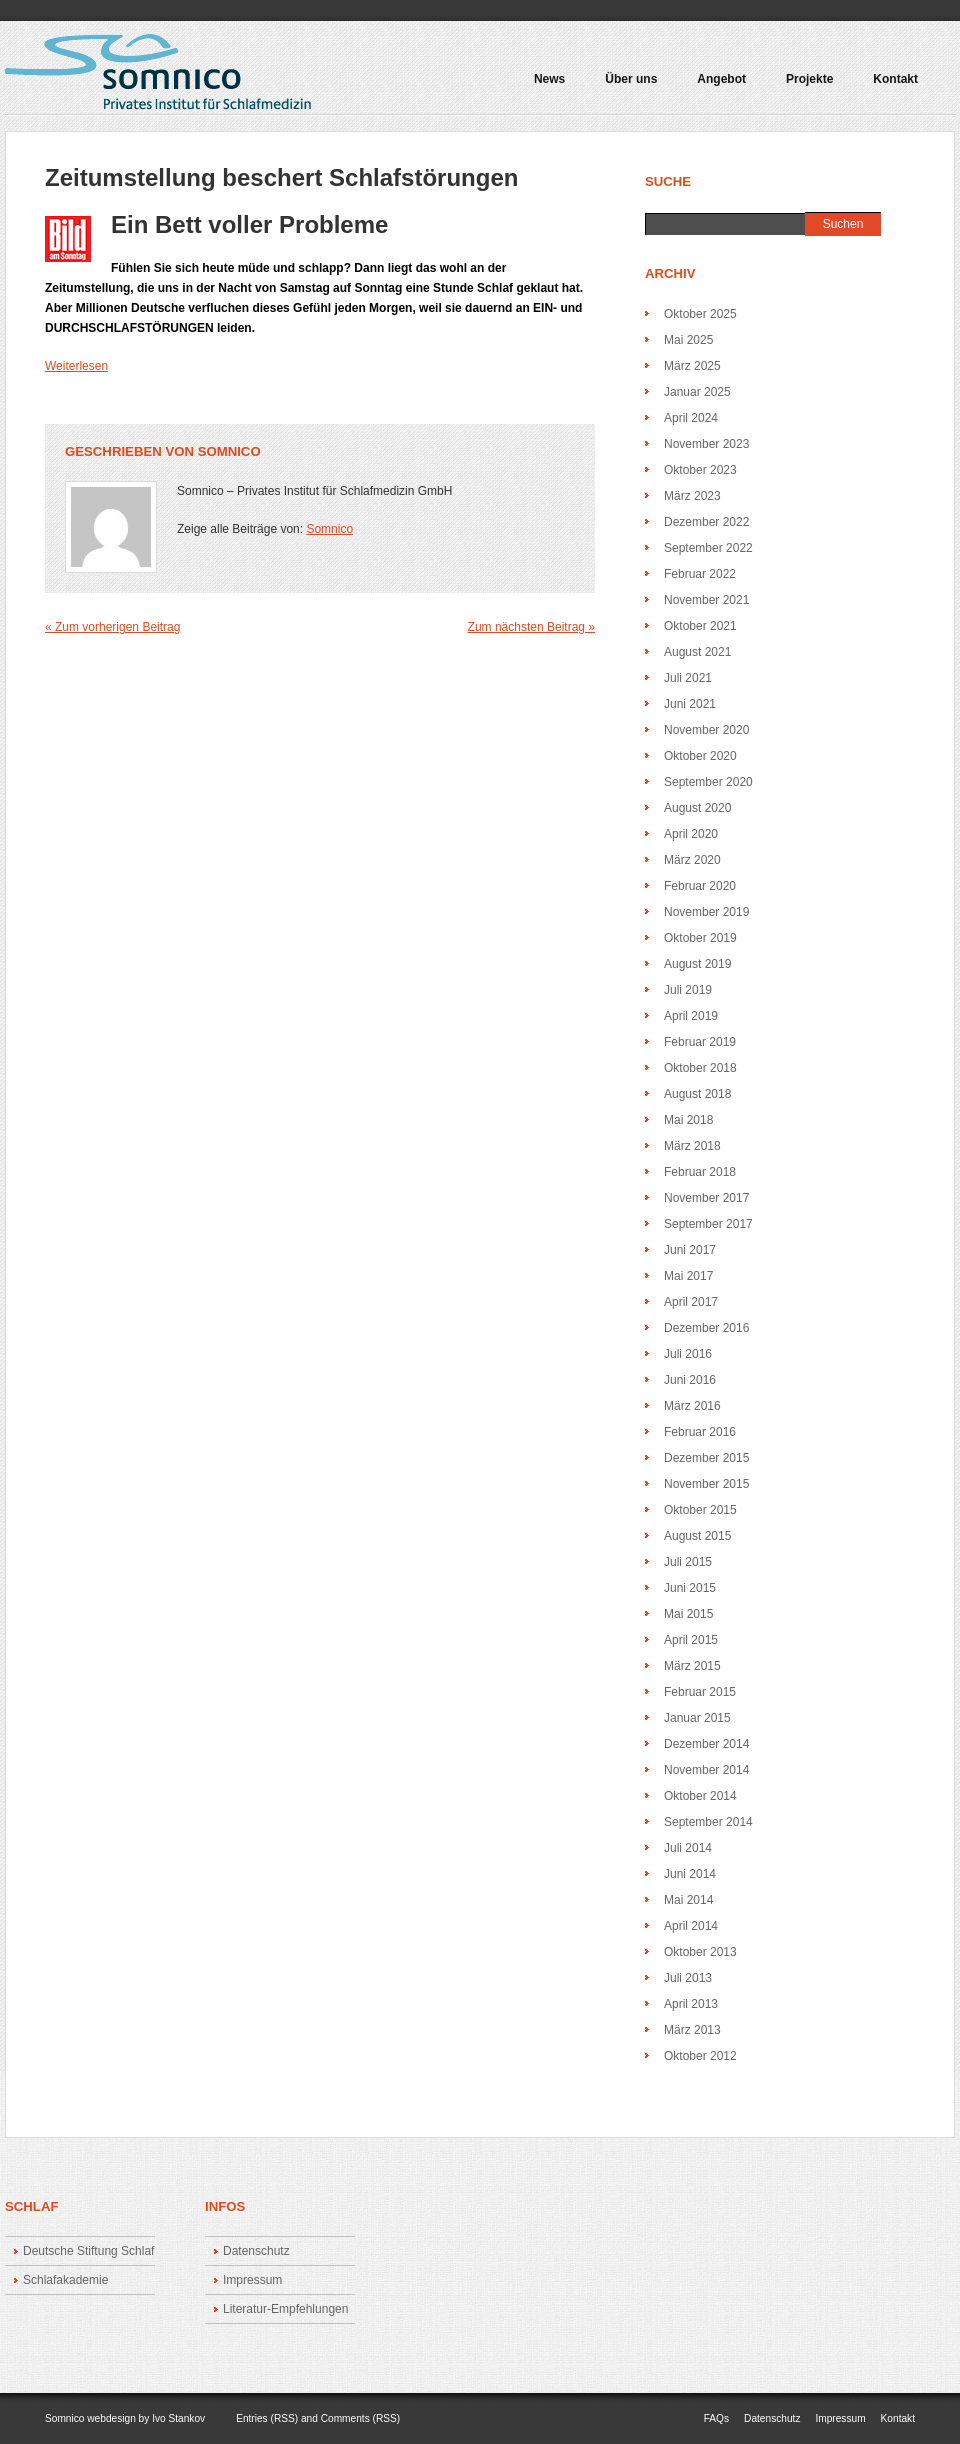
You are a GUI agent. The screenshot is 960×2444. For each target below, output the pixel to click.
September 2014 (708, 1822)
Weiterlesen (76, 366)
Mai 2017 (688, 1276)
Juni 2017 (690, 1250)
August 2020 (697, 808)
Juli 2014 (688, 1848)
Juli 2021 (688, 678)
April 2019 (691, 1016)
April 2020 (691, 834)
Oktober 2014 (700, 1796)
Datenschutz (256, 2251)
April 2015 (691, 1640)
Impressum (252, 2280)
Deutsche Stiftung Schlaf (88, 2251)
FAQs (716, 2418)
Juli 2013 (688, 1978)
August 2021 (697, 652)
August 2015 (697, 1536)
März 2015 (692, 1666)
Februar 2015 (700, 1692)
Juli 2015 (688, 1562)
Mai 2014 (688, 1900)
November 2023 (706, 444)
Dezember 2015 (706, 1458)
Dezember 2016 (706, 1328)
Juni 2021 (690, 704)
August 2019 (697, 964)
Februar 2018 (700, 1172)
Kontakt (895, 79)
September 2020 (708, 782)
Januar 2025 (697, 392)
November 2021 (706, 600)
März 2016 (692, 1406)
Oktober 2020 (700, 756)
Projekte (805, 86)
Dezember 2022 (706, 522)
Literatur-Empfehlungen (285, 2309)
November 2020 (706, 730)
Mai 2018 (688, 1120)
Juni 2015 (690, 1588)
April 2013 (691, 2004)
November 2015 (706, 1484)
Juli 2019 (688, 990)
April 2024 (691, 418)
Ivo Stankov (178, 2418)
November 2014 (706, 1770)
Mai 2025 (688, 340)
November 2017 (706, 1198)
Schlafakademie (65, 2280)
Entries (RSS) (267, 2418)
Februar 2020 (700, 886)
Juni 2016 (690, 1380)
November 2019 (706, 912)
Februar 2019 (700, 1042)
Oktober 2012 (700, 2056)
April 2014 (691, 1926)
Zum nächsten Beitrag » (531, 627)
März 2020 (692, 860)
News (549, 79)
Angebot (717, 86)
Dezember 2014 (706, 1744)
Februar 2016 (700, 1432)
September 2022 (708, 548)
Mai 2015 (688, 1614)
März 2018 (692, 1146)
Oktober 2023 (700, 470)
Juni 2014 (690, 1874)
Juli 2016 (688, 1354)
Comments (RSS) (360, 2418)
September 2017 (708, 1224)
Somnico (229, 451)
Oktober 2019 (700, 938)
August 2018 (697, 1094)
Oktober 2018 (700, 1068)
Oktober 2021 (700, 626)
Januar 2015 (697, 1718)
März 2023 (692, 496)
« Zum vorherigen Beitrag (112, 627)
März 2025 (692, 366)
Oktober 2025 (700, 314)
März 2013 (692, 2030)
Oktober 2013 (700, 1952)
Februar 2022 (700, 574)
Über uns (631, 79)
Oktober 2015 (700, 1510)
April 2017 (691, 1302)
